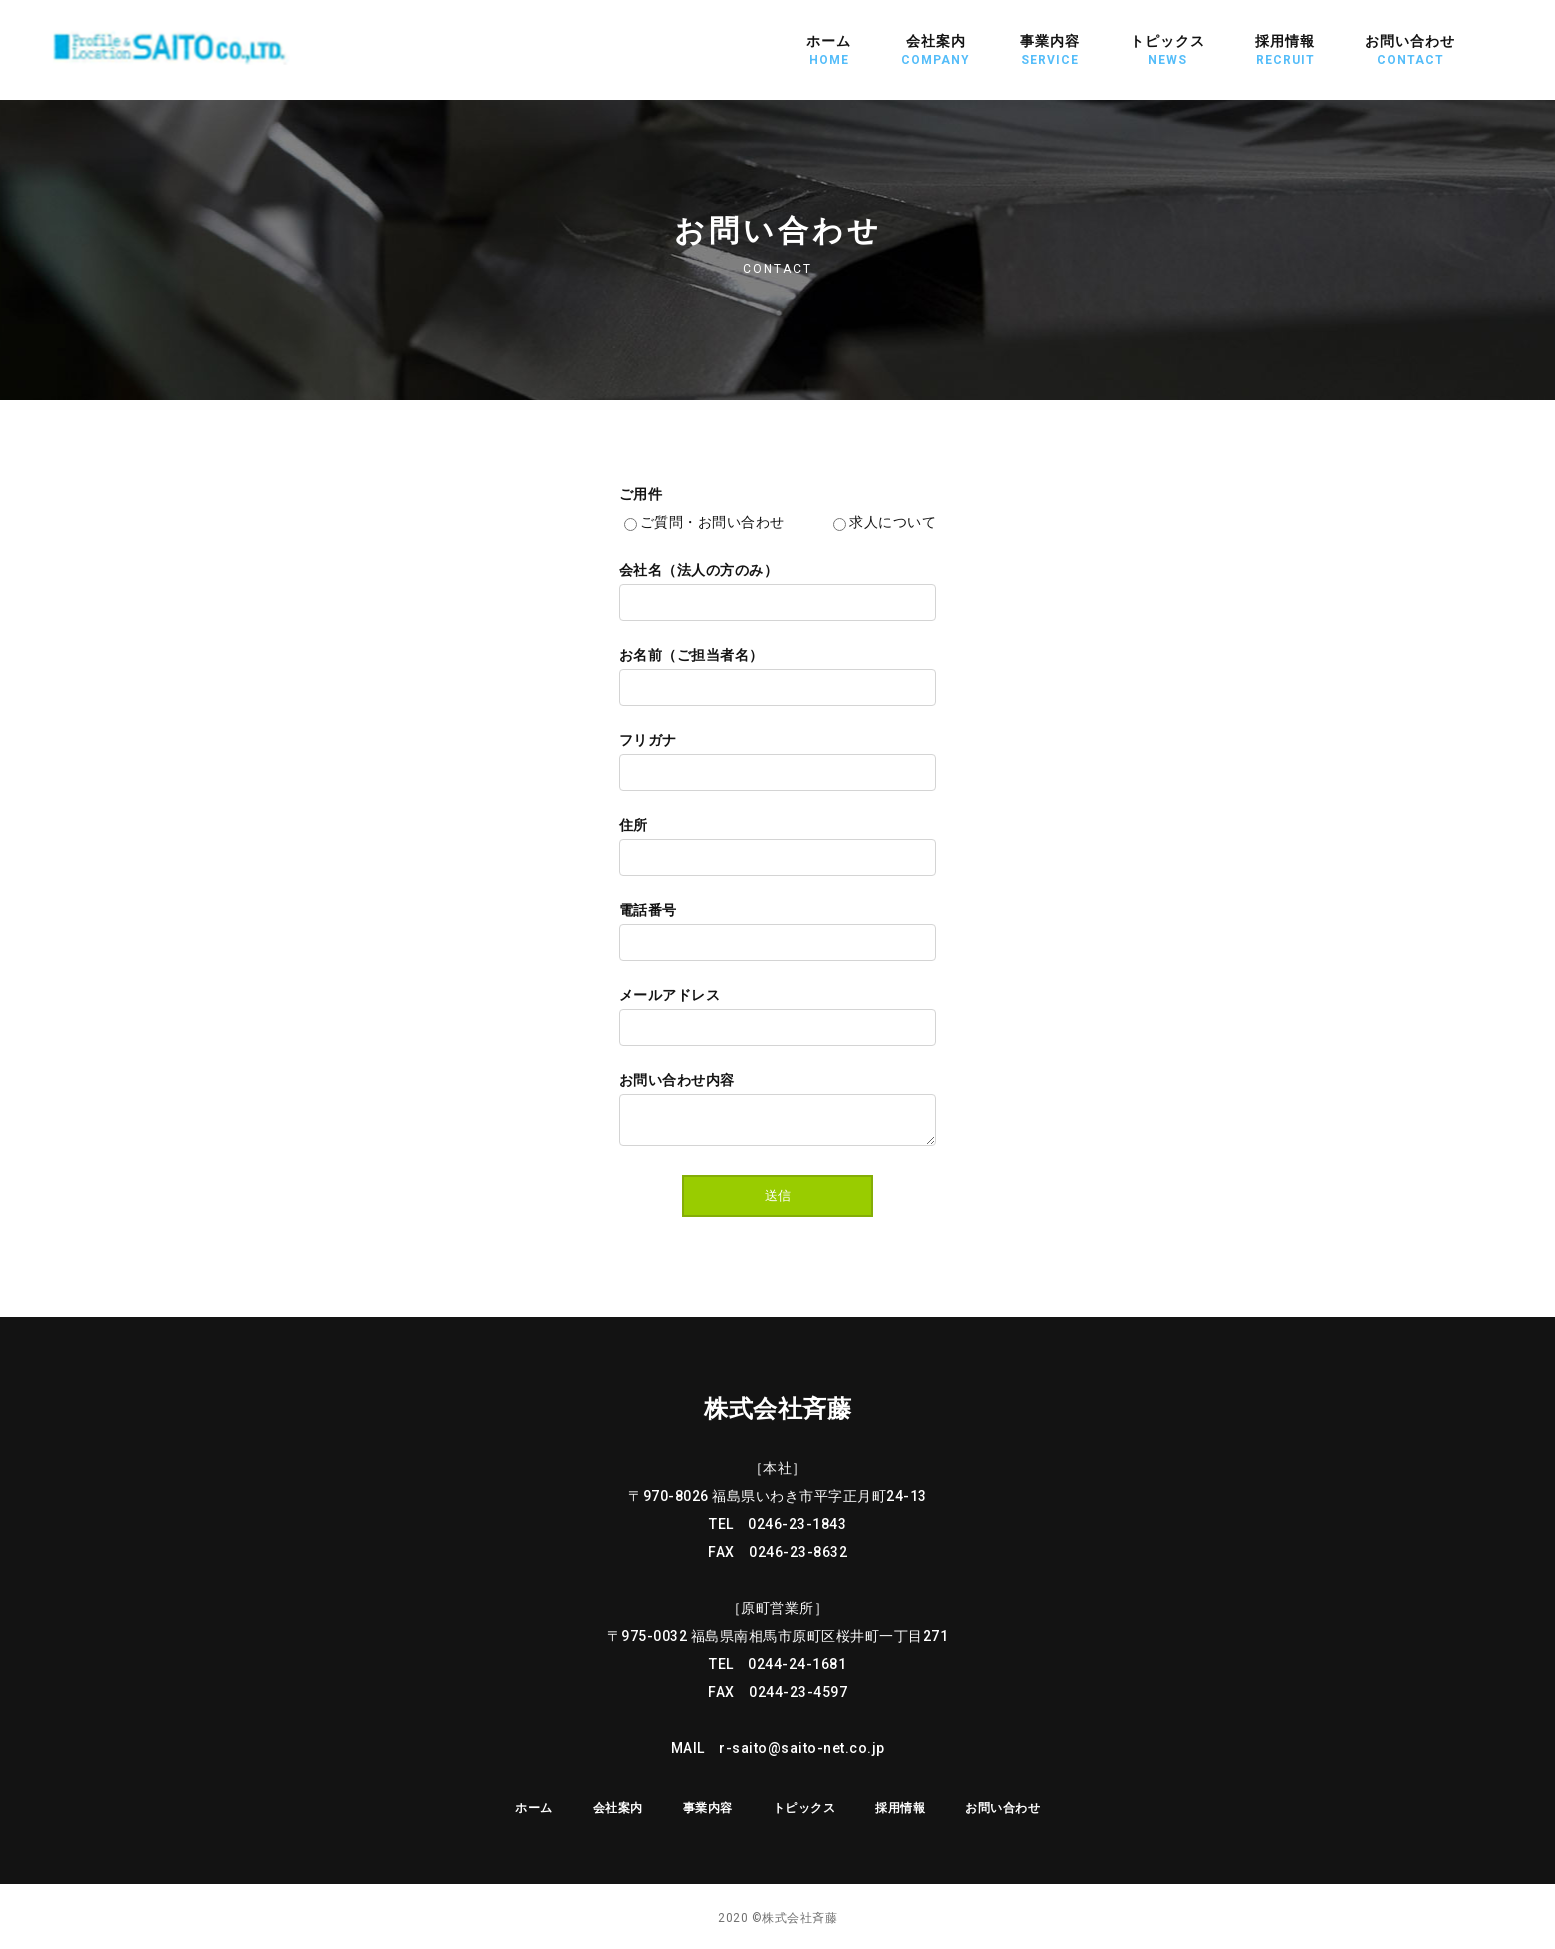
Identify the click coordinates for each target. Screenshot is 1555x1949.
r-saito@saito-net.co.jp (802, 1748)
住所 (633, 825)
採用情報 (1285, 50)
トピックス (1167, 50)
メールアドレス (670, 995)
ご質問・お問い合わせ (734, 522)
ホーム (828, 50)
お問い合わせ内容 (677, 1080)
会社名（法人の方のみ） (699, 570)
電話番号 (648, 910)
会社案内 (935, 50)
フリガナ (648, 740)
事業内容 (1050, 50)
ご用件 (641, 494)
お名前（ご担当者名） (691, 655)
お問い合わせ (1410, 50)
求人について (892, 522)
